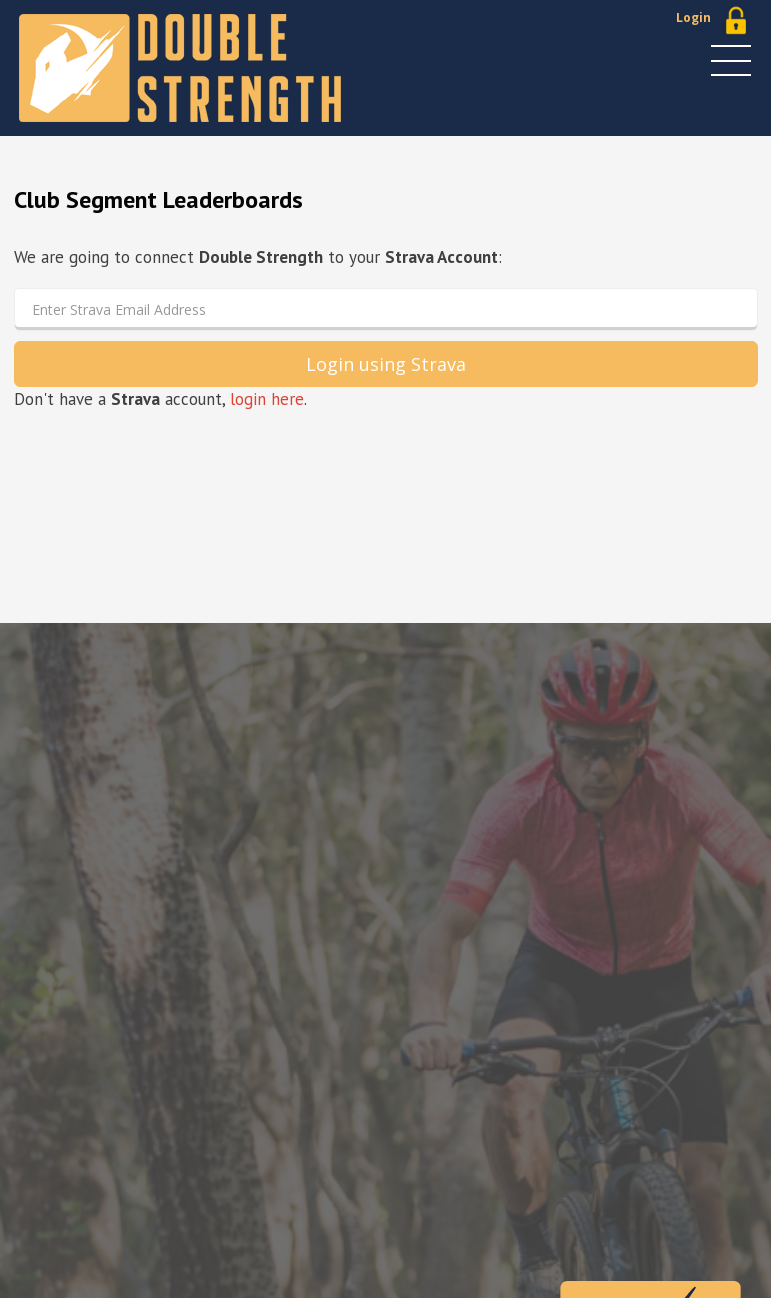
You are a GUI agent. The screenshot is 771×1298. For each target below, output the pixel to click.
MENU (731, 60)
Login (693, 17)
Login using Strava (386, 364)
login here (267, 399)
